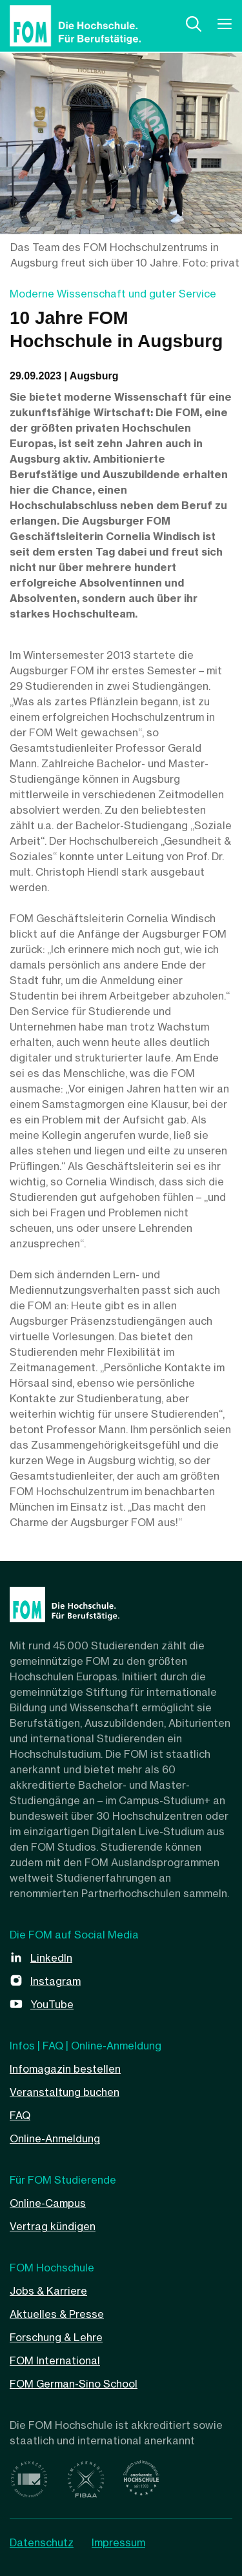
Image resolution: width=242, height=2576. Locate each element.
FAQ (20, 2115)
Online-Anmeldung (55, 2138)
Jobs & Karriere (48, 2290)
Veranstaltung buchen (64, 2092)
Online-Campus (48, 2203)
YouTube (52, 2004)
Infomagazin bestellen (65, 2068)
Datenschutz (42, 2542)
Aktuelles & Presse (57, 2314)
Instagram (55, 1981)
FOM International (55, 2360)
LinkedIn (51, 1957)
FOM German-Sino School (73, 2383)
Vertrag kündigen (53, 2226)
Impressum (118, 2542)
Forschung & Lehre (56, 2337)
